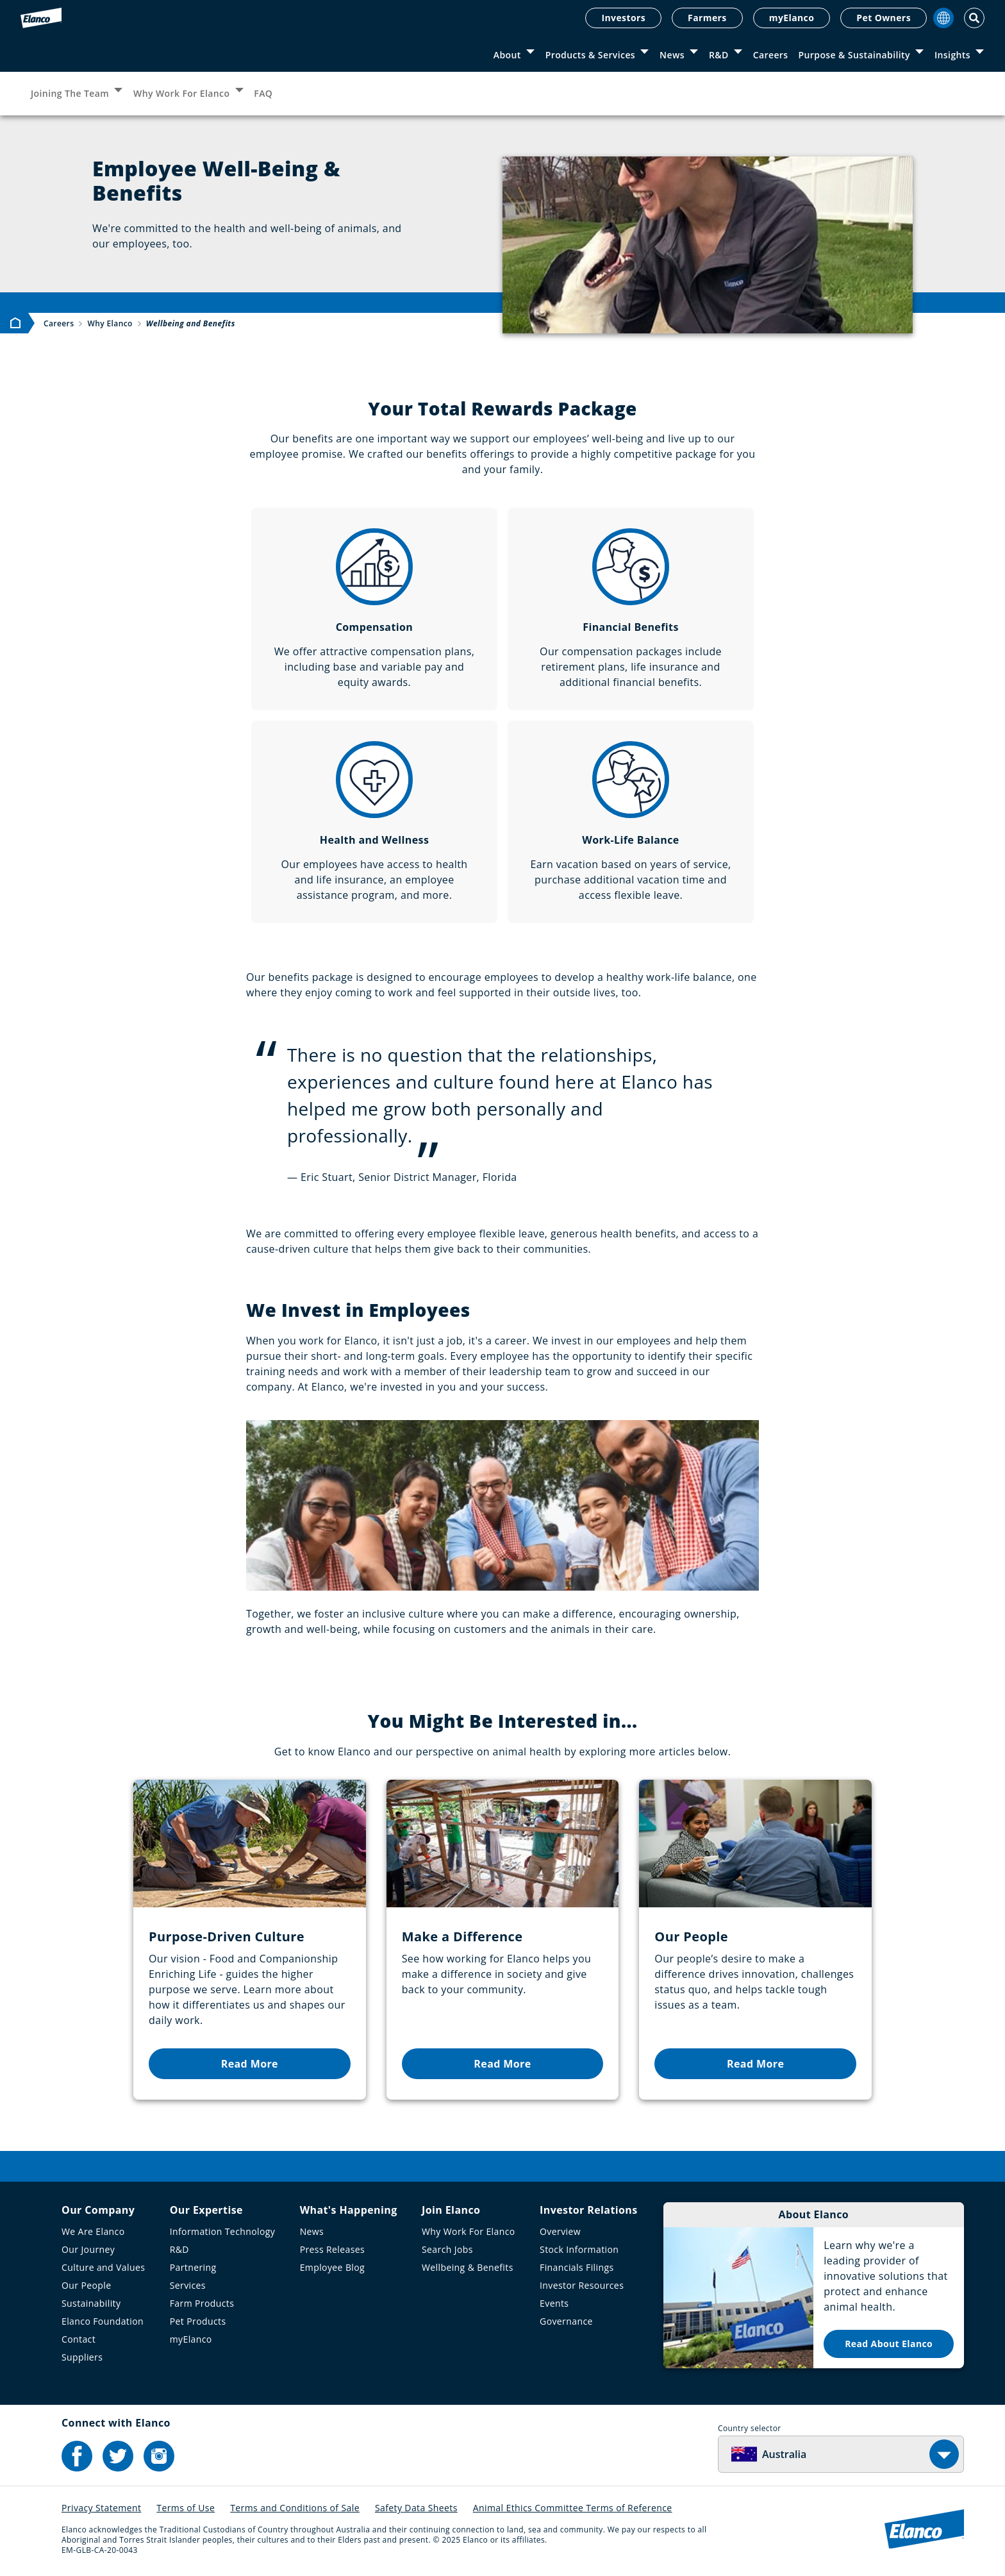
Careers (770, 55)
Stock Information (579, 2249)
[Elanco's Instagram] (159, 2456)
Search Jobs (447, 2249)
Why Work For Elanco (181, 93)
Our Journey (88, 2249)
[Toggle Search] (974, 18)
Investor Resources (582, 2285)
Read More (249, 2064)
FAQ (263, 93)
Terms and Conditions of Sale (295, 2508)
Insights (952, 55)
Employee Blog (332, 2267)
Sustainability (91, 2303)
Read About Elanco (889, 2344)
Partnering (193, 2267)
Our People (87, 2285)
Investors (623, 18)
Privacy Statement (101, 2508)
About (507, 55)
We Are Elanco (93, 2231)
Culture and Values (103, 2267)
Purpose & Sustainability (854, 55)
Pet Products (198, 2321)
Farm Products (202, 2303)
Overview (560, 2231)
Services (188, 2285)
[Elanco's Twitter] (118, 2456)
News (672, 55)
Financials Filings (576, 2267)
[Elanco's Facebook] (77, 2456)
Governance (566, 2321)
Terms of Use (185, 2508)
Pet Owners (883, 18)
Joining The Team (70, 93)
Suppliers (82, 2357)
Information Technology (223, 2231)
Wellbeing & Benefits (467, 2267)
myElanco (792, 18)
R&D (719, 55)
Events (554, 2303)
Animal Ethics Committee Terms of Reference (572, 2508)
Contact (79, 2339)
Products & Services (590, 55)
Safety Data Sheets (416, 2508)
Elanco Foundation (103, 2321)
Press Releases (332, 2249)
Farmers (707, 18)
